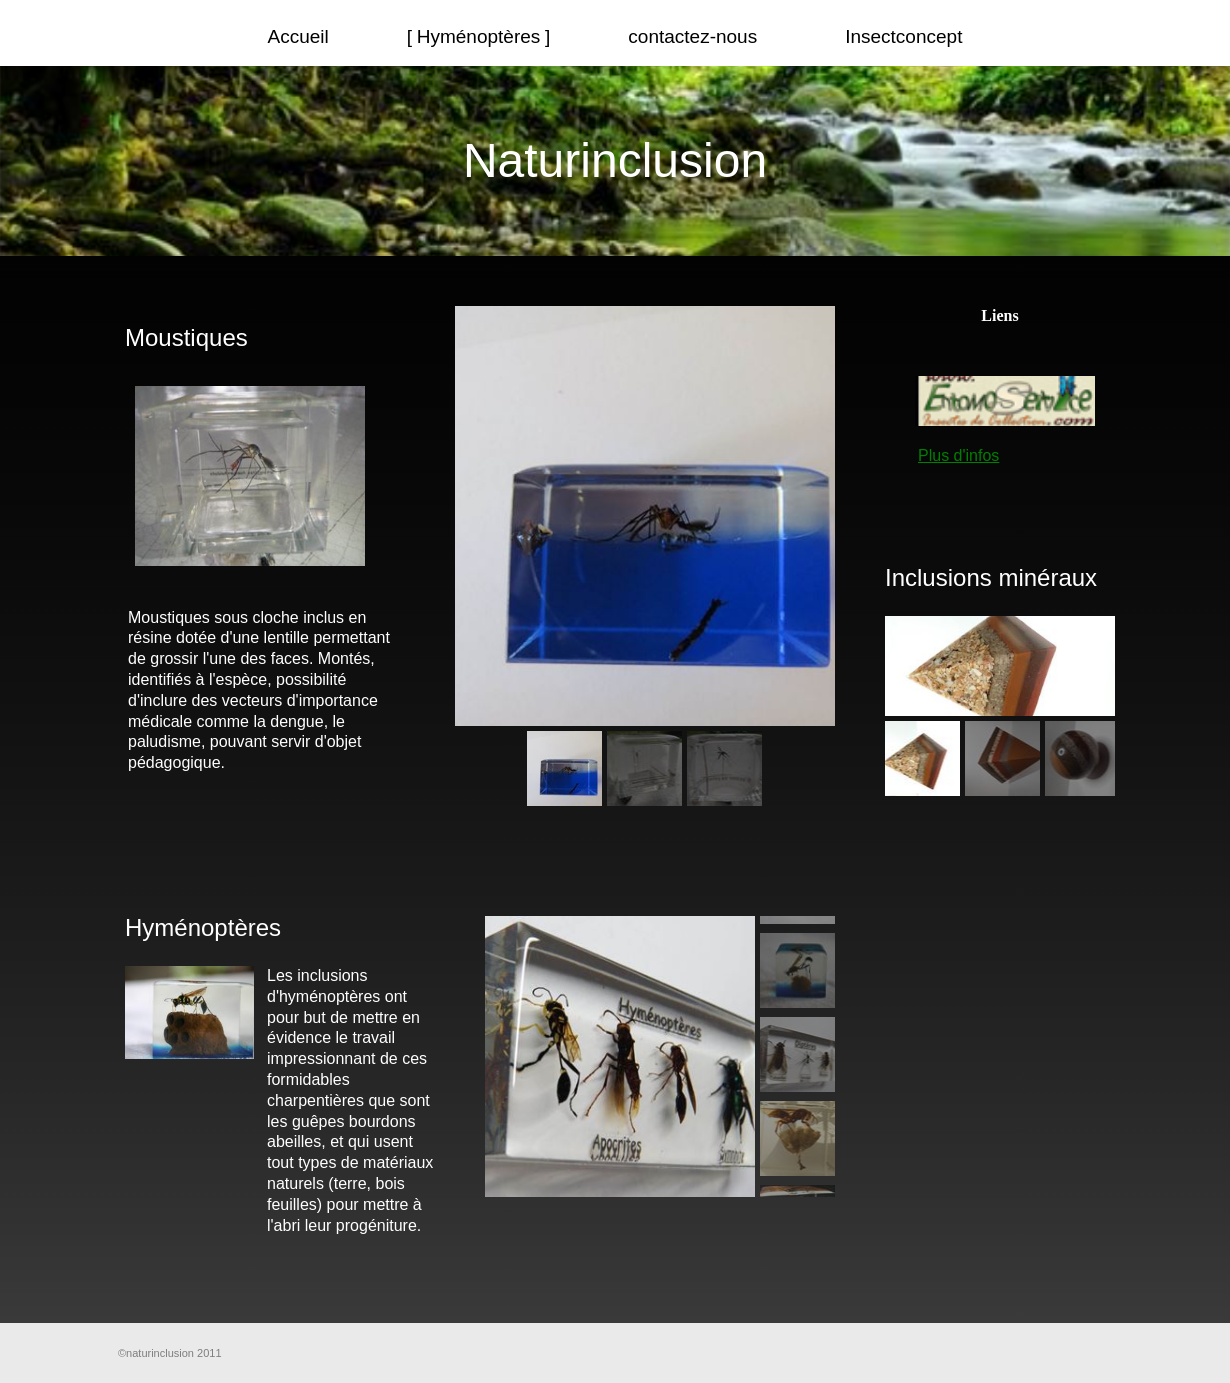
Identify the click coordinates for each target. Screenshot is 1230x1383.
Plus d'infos (958, 455)
